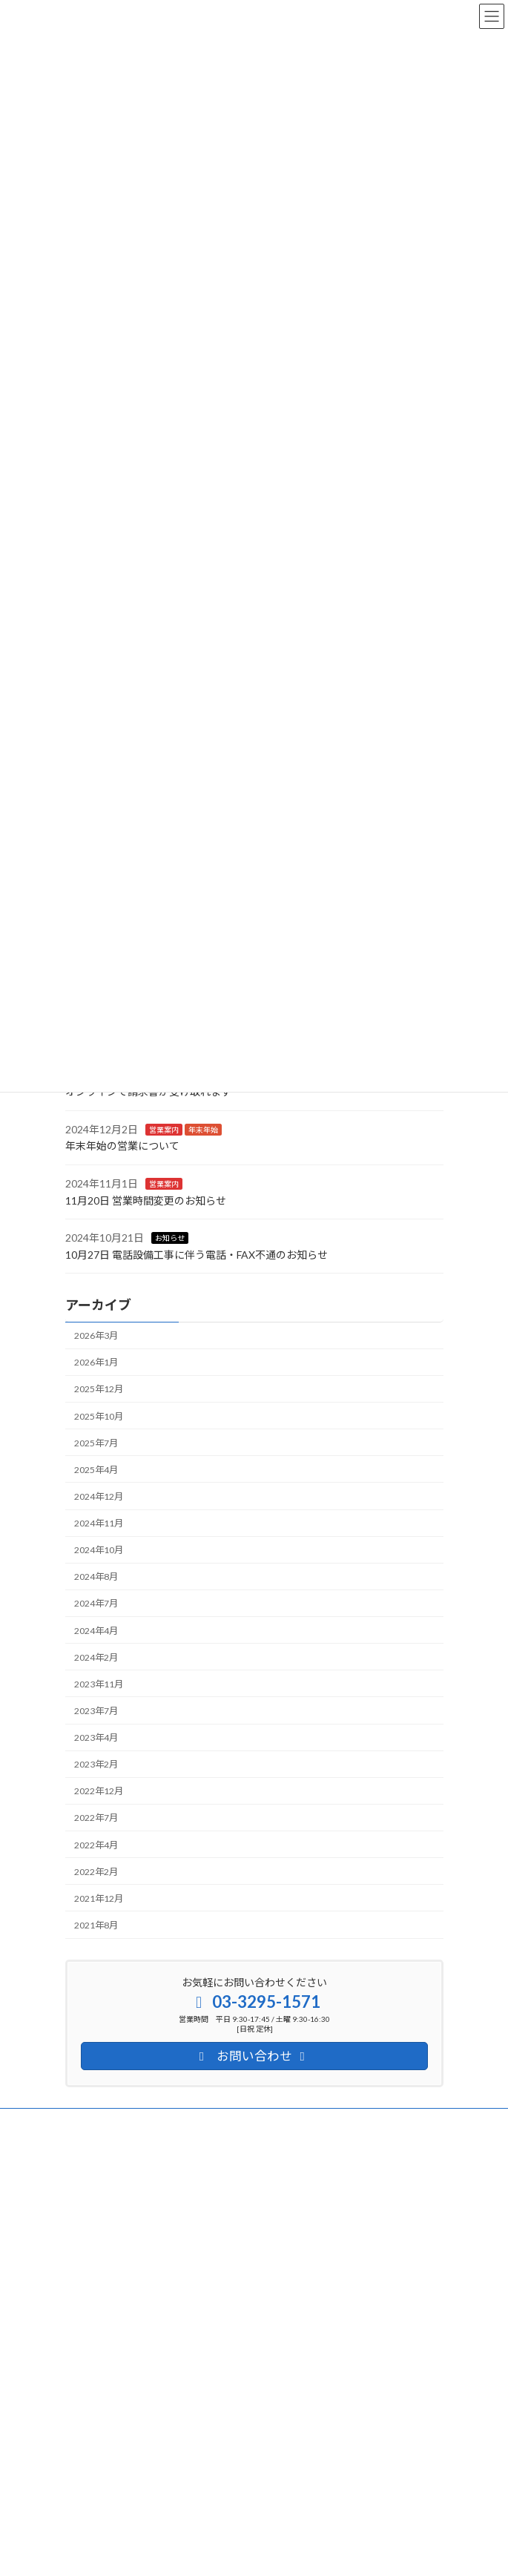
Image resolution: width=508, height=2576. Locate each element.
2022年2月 (96, 1871)
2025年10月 (98, 1415)
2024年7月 (96, 1603)
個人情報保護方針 (100, 2121)
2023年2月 (96, 1764)
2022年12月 (98, 1790)
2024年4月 (96, 1629)
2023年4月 (96, 1737)
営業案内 (164, 1129)
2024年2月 (96, 1657)
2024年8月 (96, 1576)
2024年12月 (98, 1496)
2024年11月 (98, 1523)
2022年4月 (96, 1844)
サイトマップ (92, 2149)
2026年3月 (96, 1335)
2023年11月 (98, 1684)
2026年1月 (96, 1362)
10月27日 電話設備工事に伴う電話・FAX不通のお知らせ (196, 1254)
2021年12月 (98, 1898)
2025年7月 (96, 1443)
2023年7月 (96, 1710)
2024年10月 (98, 1549)
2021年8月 (96, 1925)
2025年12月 (98, 1388)
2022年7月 (96, 1817)
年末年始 (203, 1129)
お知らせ (170, 1237)
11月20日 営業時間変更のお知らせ (145, 1199)
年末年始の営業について (122, 1145)
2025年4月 (96, 1469)
